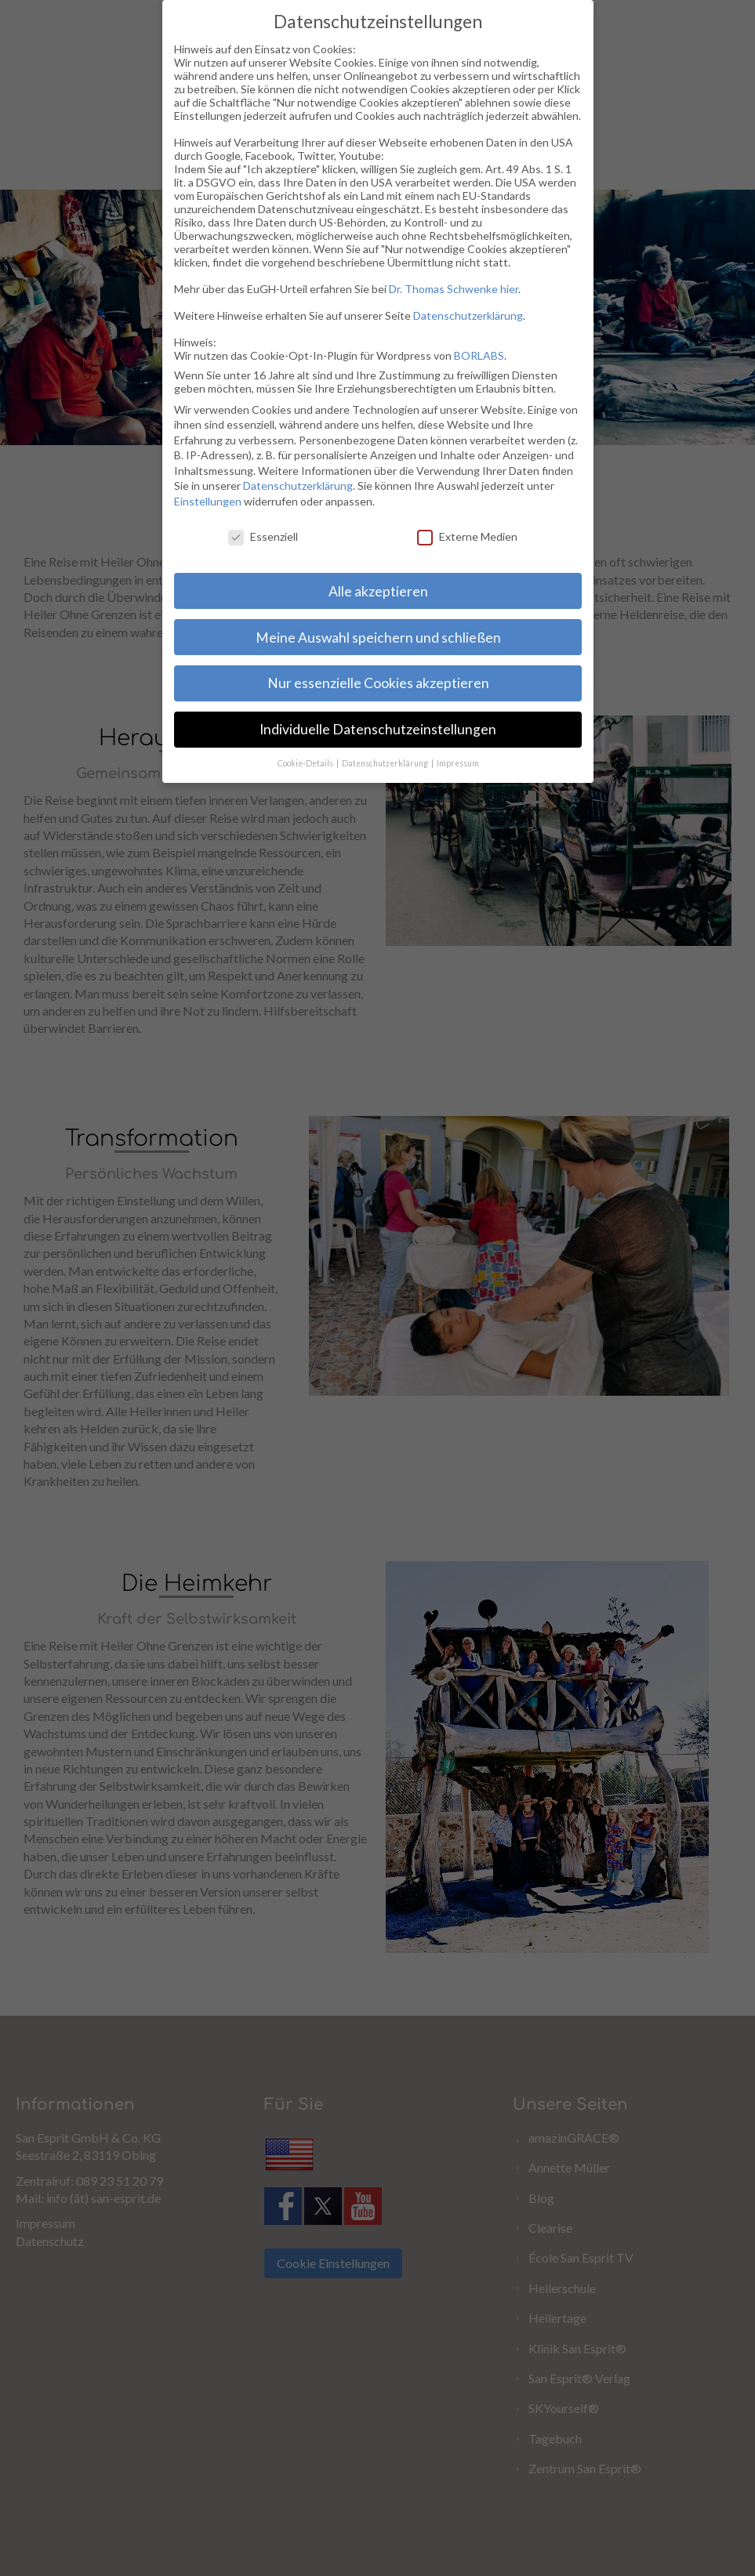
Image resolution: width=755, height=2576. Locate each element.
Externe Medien (461, 531)
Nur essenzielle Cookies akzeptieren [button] (371, 685)
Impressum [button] (453, 749)
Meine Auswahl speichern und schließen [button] (370, 638)
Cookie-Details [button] (303, 777)
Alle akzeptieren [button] (376, 591)
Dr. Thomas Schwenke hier (447, 291)
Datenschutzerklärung (461, 318)
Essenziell (257, 545)
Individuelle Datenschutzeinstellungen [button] (370, 731)
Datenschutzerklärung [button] (384, 762)
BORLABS (472, 357)
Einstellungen (193, 511)
